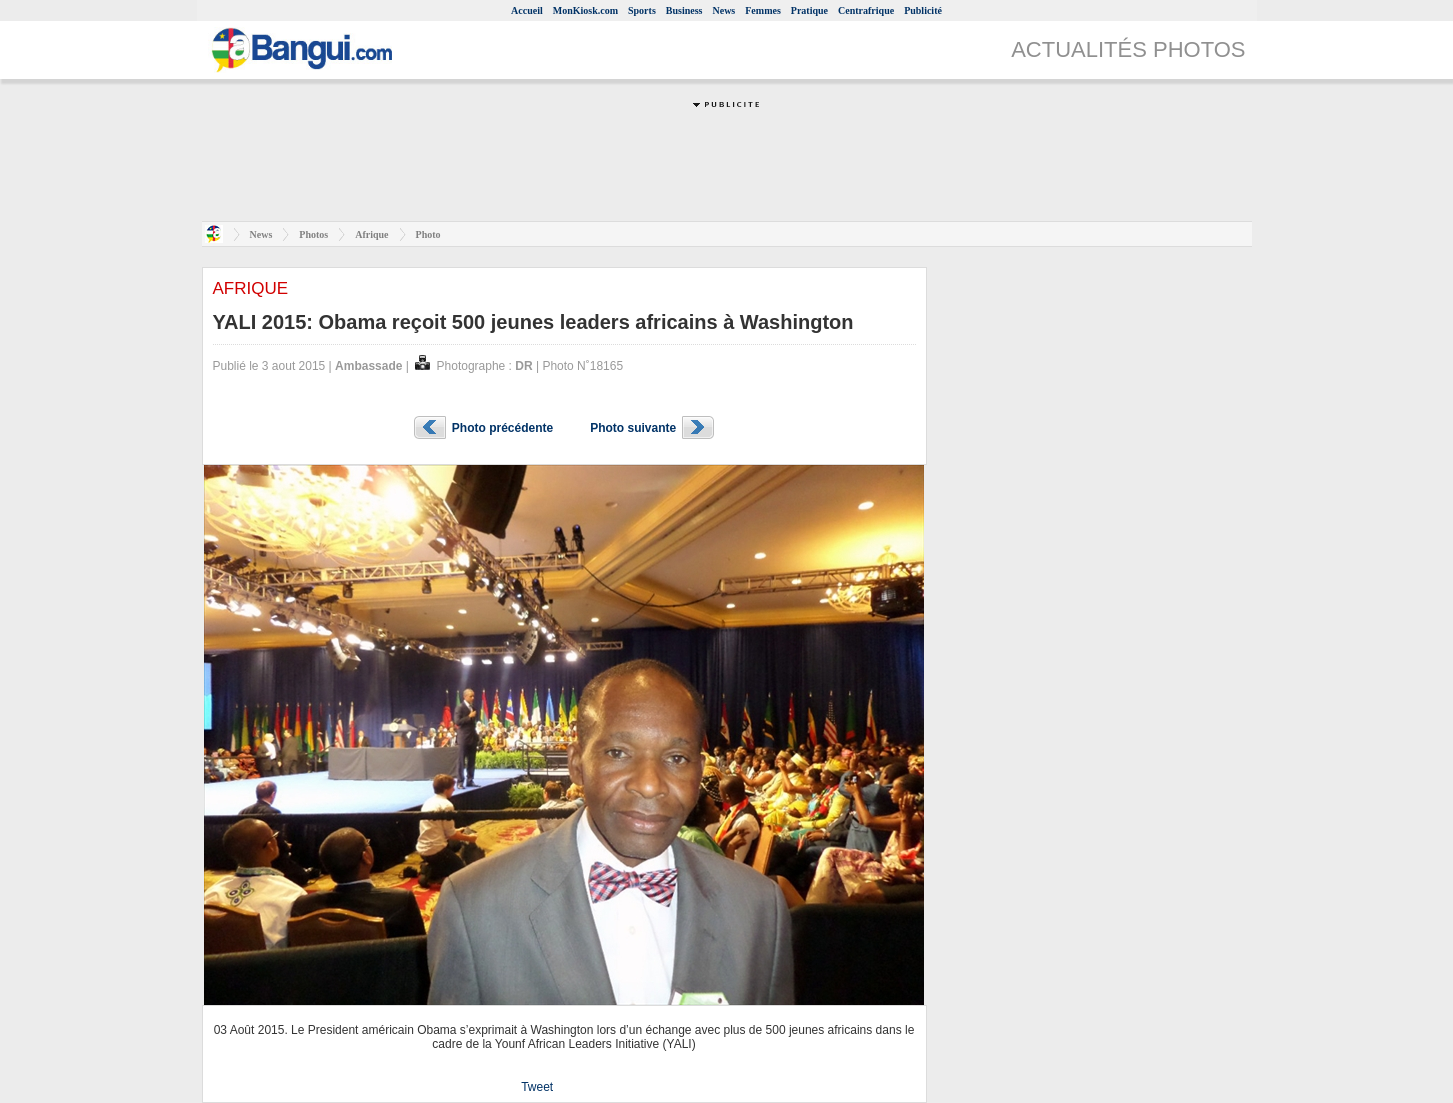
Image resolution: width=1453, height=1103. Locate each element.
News (723, 10)
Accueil (527, 10)
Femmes (763, 10)
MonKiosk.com (585, 10)
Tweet (537, 1087)
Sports (642, 10)
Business (684, 10)
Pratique (809, 10)
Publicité (923, 10)
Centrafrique (866, 10)
